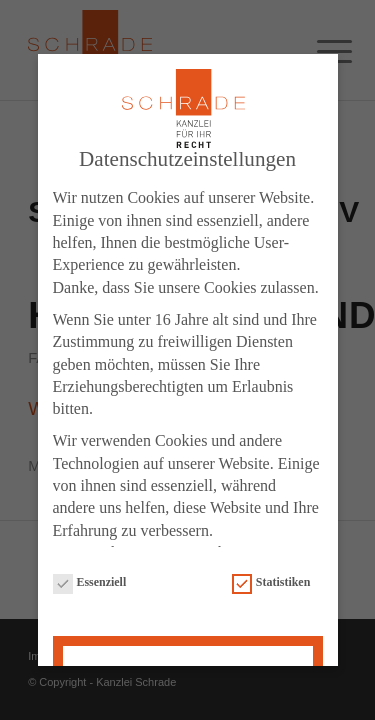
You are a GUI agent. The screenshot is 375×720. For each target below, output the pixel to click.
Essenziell (90, 583)
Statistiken (271, 583)
